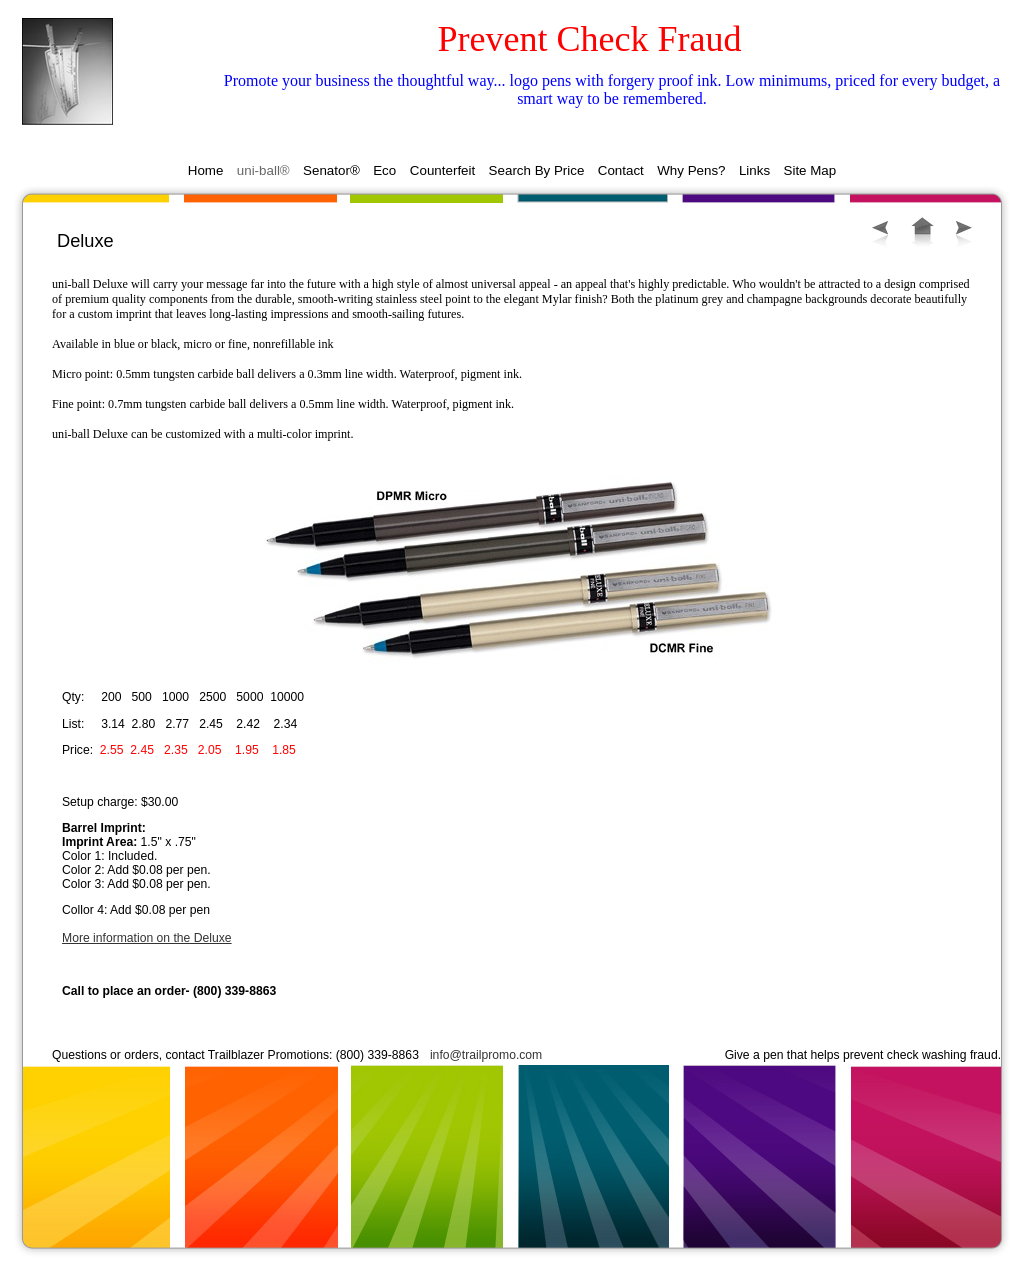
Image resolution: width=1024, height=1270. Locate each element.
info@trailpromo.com (486, 1055)
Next (963, 233)
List (922, 232)
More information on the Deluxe (147, 938)
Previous (880, 233)
